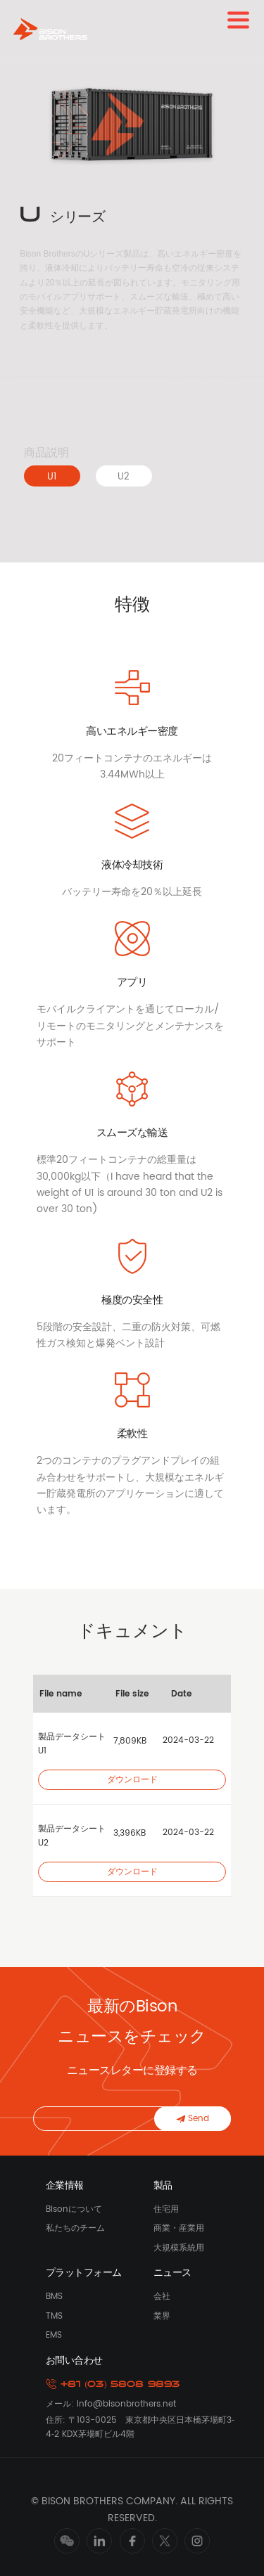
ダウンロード (132, 1779)
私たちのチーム (75, 2228)
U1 (51, 477)
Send (193, 2118)
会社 (161, 2296)
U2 (124, 477)
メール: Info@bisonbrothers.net (111, 2404)
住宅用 (166, 2209)
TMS (54, 2316)
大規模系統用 (178, 2248)
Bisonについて (74, 2209)
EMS (54, 2335)
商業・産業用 (178, 2228)
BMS (54, 2296)
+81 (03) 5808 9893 (113, 2384)
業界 (161, 2316)
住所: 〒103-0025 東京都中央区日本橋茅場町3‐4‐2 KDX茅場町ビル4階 (140, 2427)
